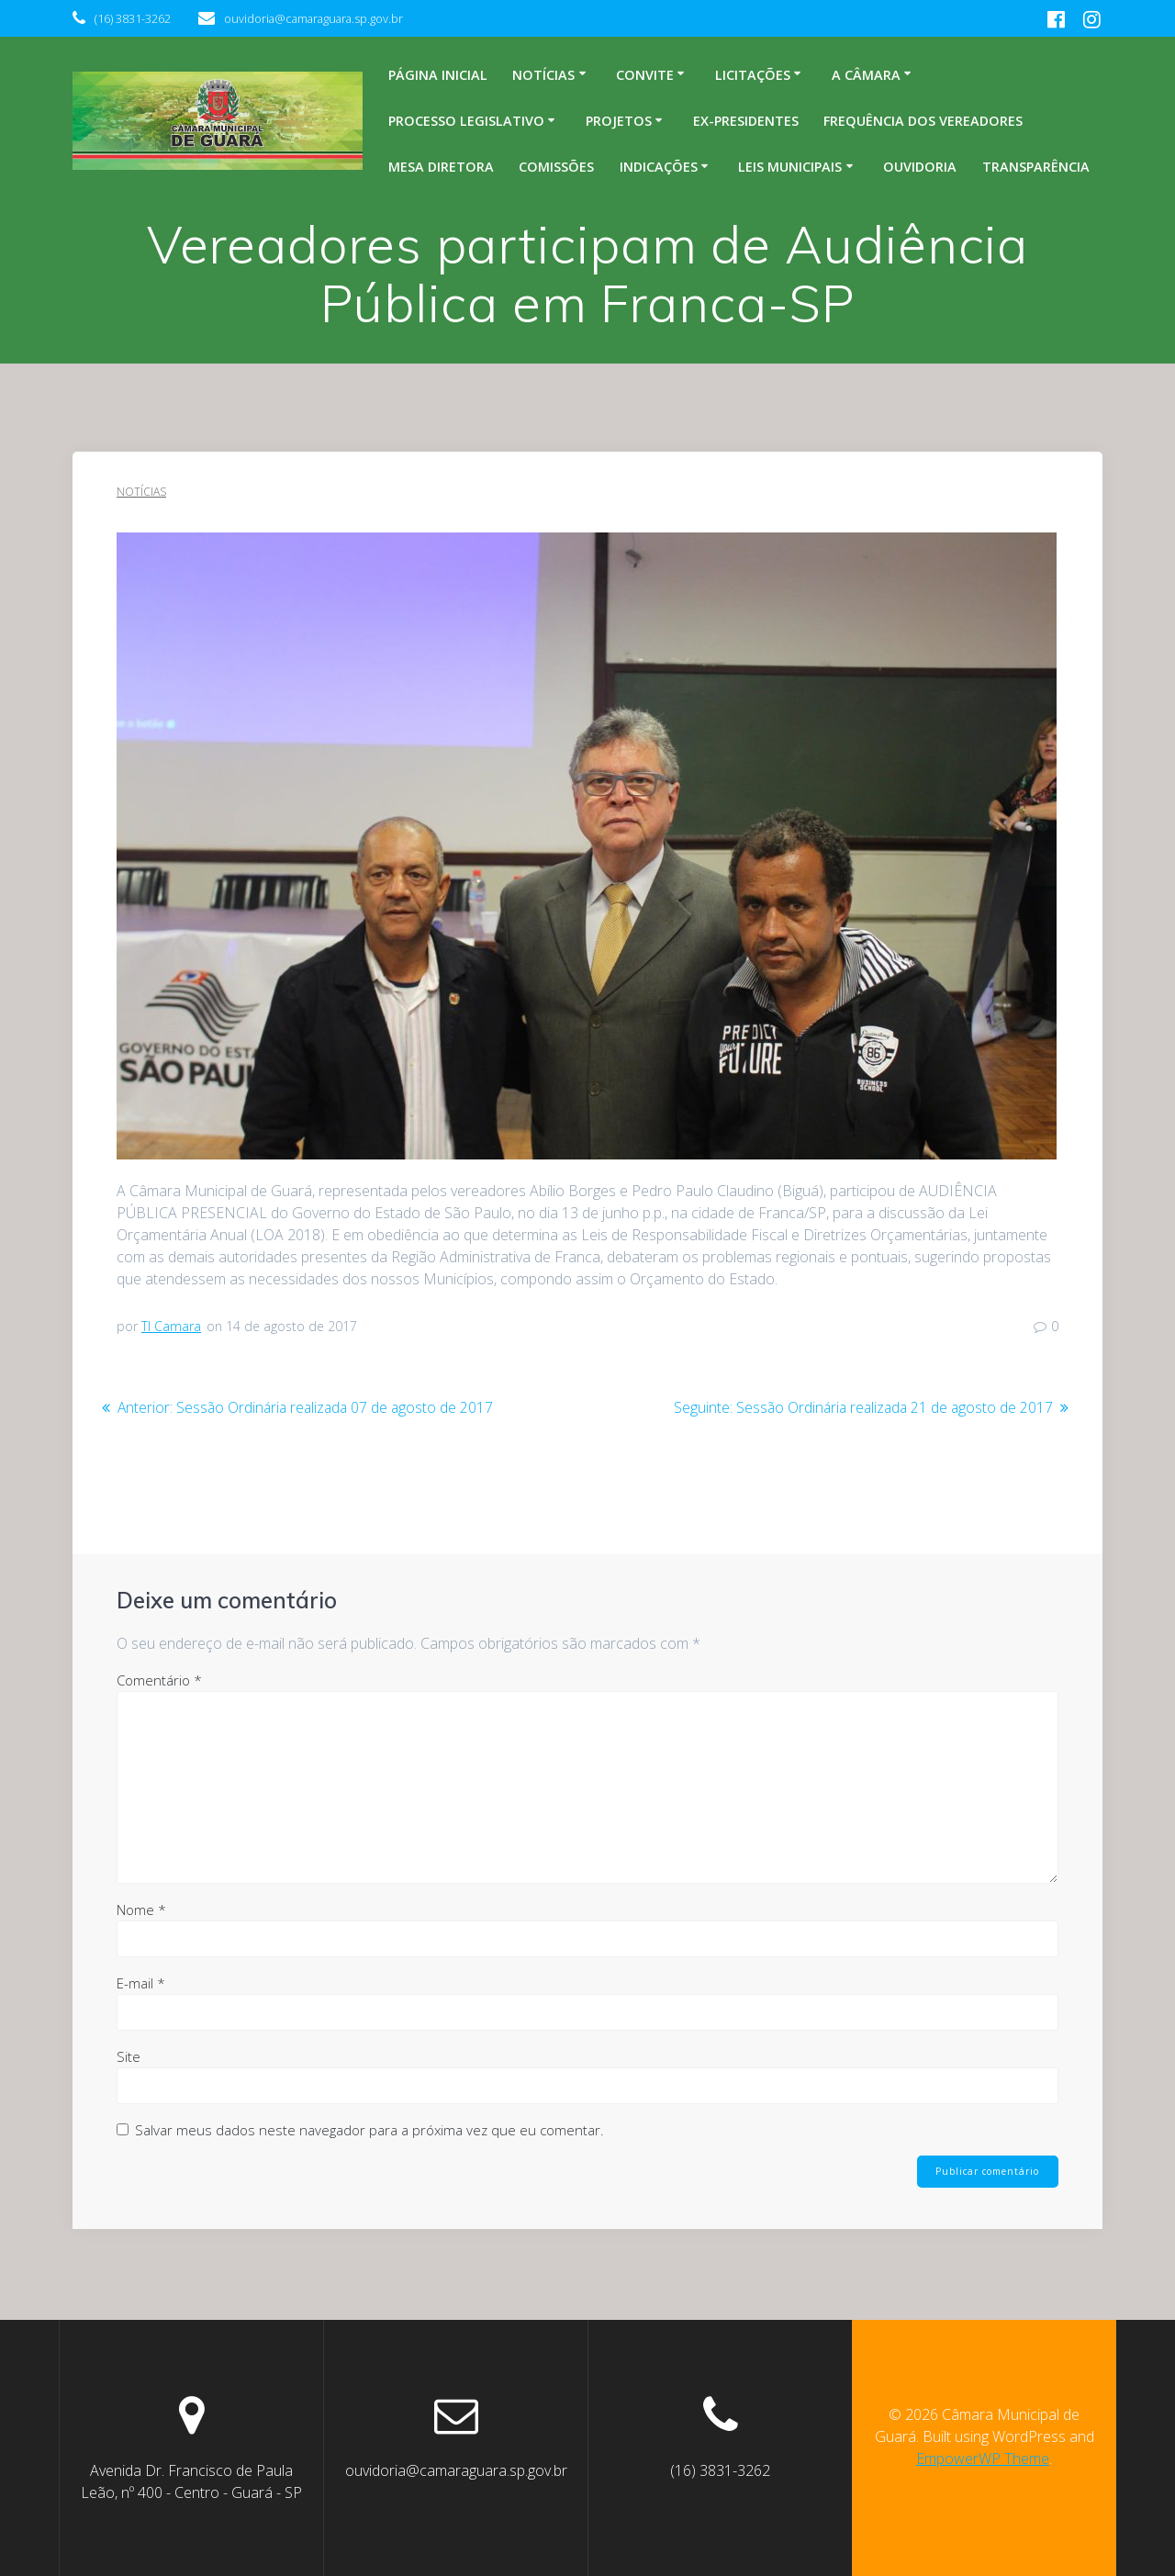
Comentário (159, 1680)
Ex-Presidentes (746, 120)
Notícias (543, 75)
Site (128, 2056)
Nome (141, 1909)
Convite (645, 75)
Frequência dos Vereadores (923, 120)
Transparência (1036, 166)
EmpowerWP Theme (982, 2458)
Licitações (752, 75)
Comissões (556, 166)
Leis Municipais (790, 166)
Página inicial (437, 75)
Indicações (659, 166)
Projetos (619, 120)
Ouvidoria (920, 166)
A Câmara (866, 75)
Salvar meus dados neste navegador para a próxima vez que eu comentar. (369, 2130)
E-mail (141, 1983)
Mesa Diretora (441, 166)
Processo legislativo (466, 120)
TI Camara (171, 1326)
